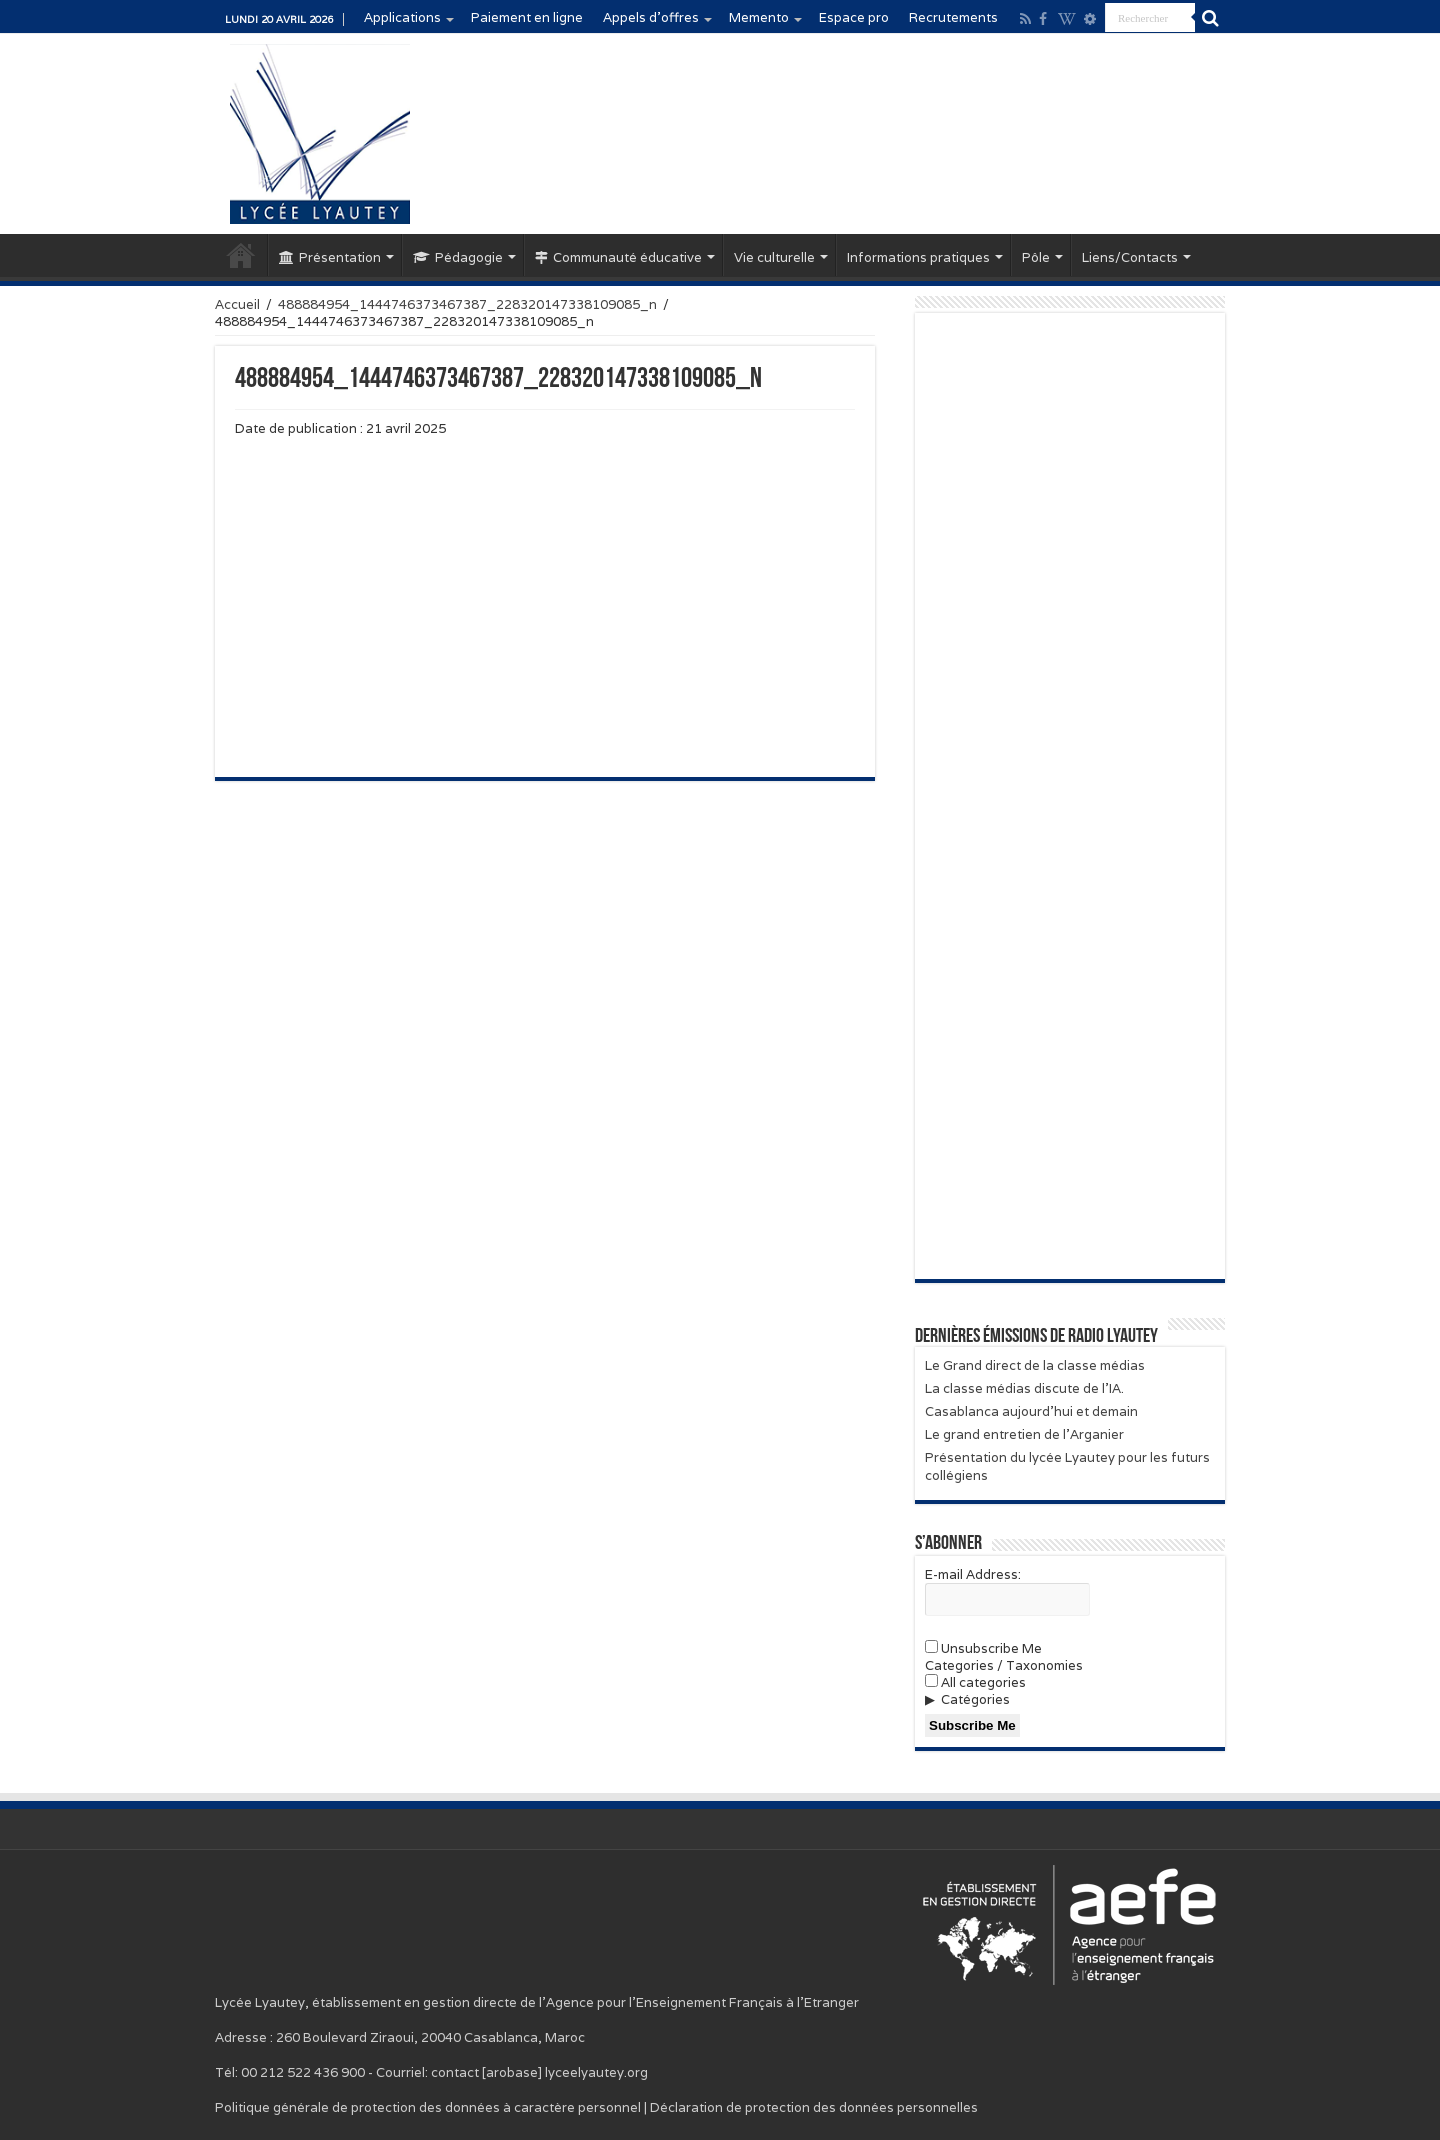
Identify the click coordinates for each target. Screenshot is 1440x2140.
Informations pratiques (918, 257)
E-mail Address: (973, 1574)
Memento (759, 17)
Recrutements (953, 17)
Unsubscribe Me (983, 1648)
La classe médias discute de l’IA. (1024, 1388)
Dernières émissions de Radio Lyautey (1036, 1337)
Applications (402, 17)
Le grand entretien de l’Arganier (1024, 1434)
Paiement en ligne (527, 17)
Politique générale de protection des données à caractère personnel (428, 2107)
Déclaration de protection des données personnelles (814, 2107)
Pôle (1036, 257)
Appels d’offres (651, 17)
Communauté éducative (618, 257)
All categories (975, 1682)
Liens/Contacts (1130, 257)
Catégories (975, 1699)
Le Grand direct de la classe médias (1035, 1365)
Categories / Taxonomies (1004, 1665)
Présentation (330, 257)
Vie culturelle (774, 257)
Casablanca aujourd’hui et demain (1031, 1411)
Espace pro (854, 17)
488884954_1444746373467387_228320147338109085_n (467, 304)
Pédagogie (458, 257)
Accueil (241, 255)
